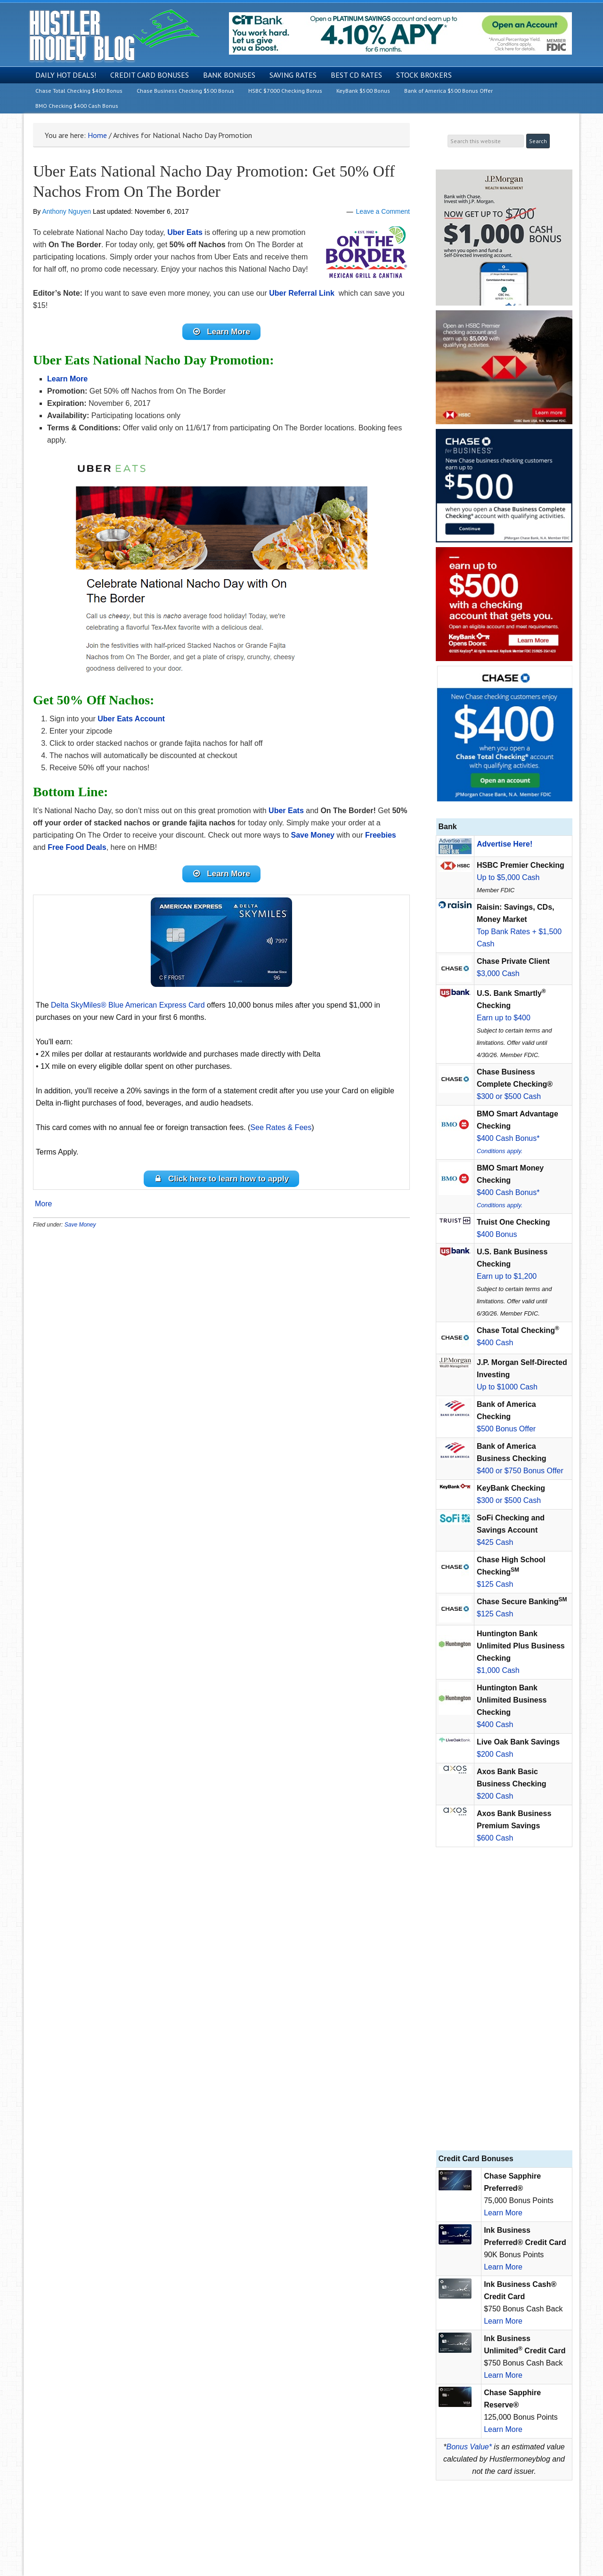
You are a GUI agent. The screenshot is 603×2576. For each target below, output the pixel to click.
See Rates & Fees (280, 1132)
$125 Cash (495, 1584)
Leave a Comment (383, 211)
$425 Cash (495, 1542)
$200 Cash (495, 1754)
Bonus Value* (469, 2447)
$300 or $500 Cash (509, 1096)
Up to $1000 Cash (507, 1387)
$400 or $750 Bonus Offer (520, 1471)
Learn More (503, 2213)
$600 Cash (495, 1838)
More (43, 1210)
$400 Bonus (497, 1234)
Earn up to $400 (503, 1018)
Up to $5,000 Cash (508, 877)
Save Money (80, 1231)
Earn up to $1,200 (507, 1276)
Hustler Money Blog (113, 35)
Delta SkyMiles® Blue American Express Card (128, 1009)
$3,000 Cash (498, 973)
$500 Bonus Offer (506, 1429)
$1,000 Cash (498, 1670)
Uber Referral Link (301, 293)
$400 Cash (495, 1343)
